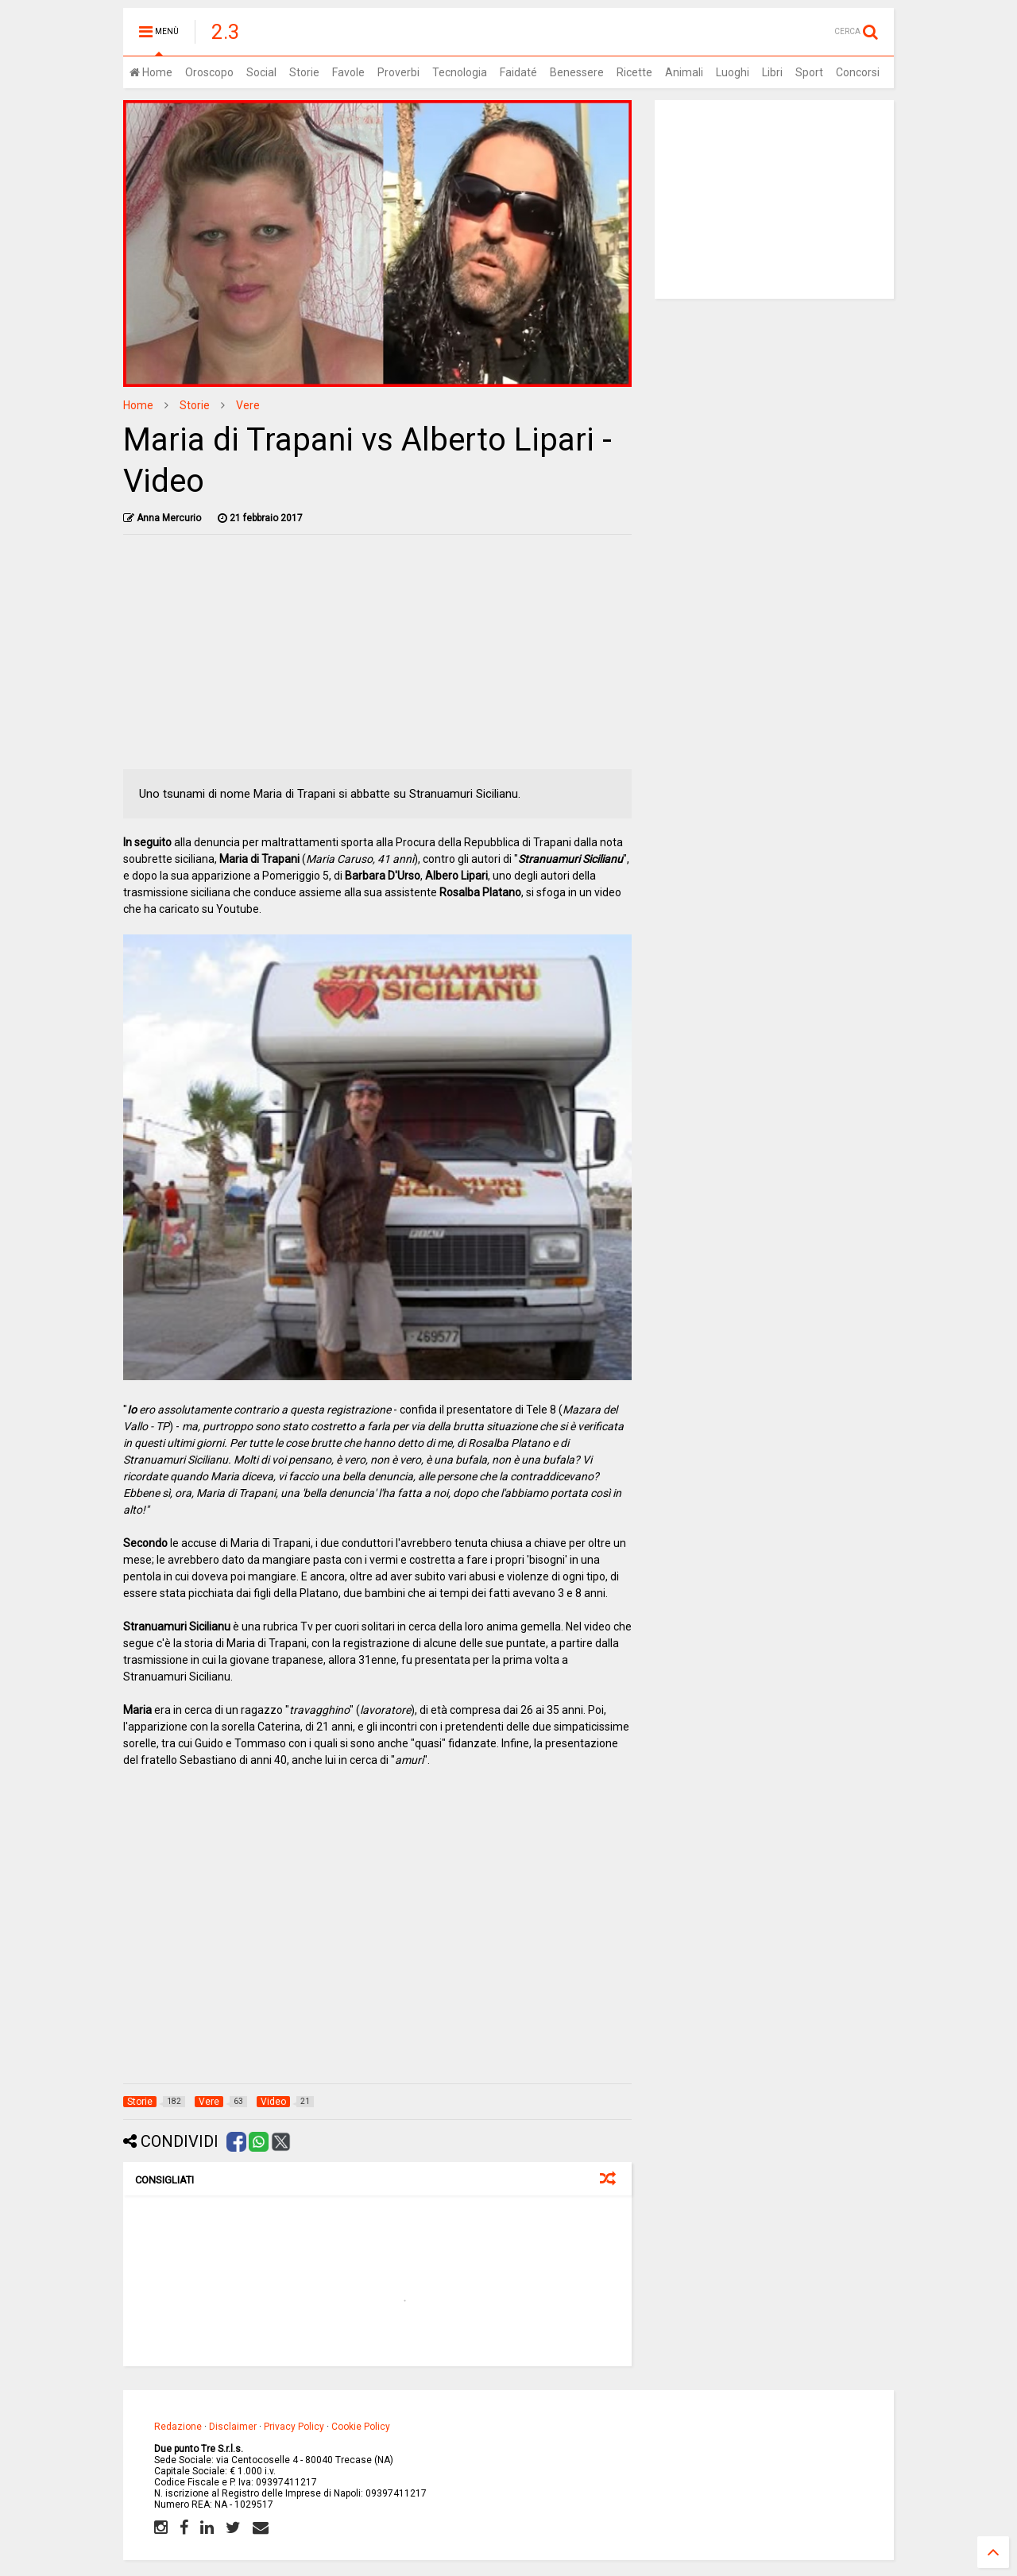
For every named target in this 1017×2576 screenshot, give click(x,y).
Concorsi (858, 72)
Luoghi (732, 72)
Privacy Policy (294, 2426)
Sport (809, 72)
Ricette (634, 72)
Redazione (178, 2426)
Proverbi (398, 72)
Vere (248, 405)
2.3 (225, 32)
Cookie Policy (360, 2426)
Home (151, 72)
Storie (304, 72)
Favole (348, 72)
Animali (684, 72)
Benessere (577, 72)
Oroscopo (209, 72)
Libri (772, 72)
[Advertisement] (377, 658)
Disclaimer (233, 2426)
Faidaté (518, 72)
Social (261, 72)
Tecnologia (459, 72)
